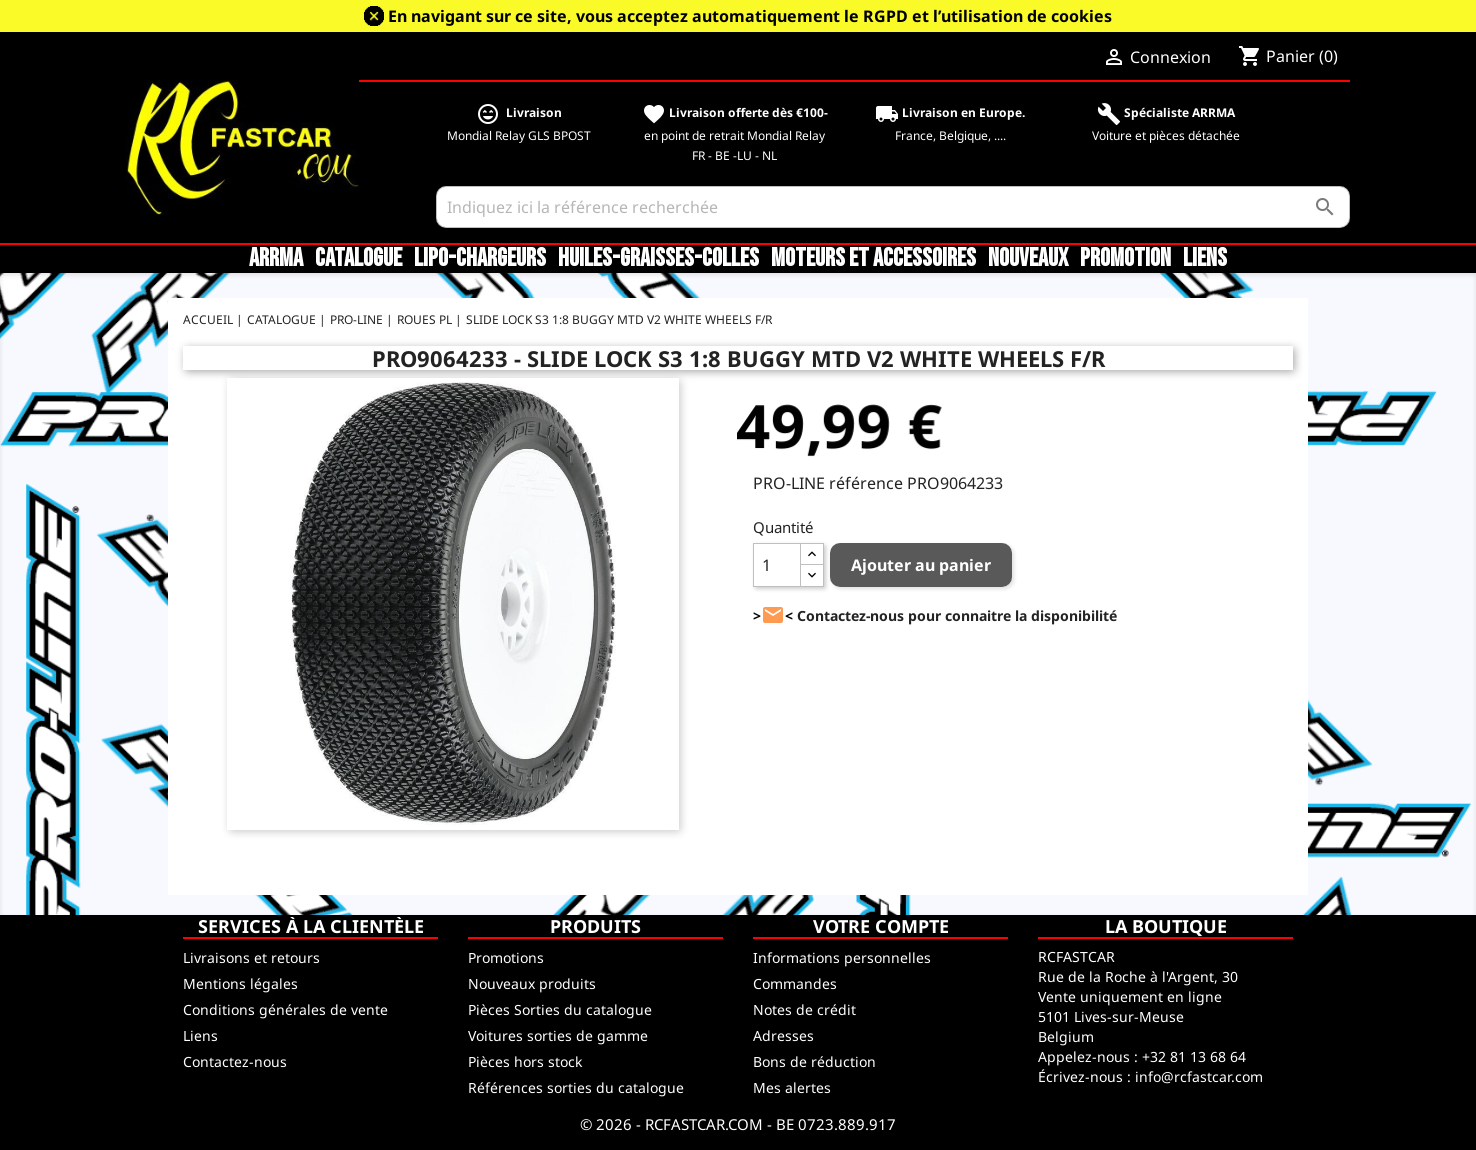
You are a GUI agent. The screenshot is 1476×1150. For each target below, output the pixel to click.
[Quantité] (777, 565)
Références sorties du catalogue (576, 1087)
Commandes (795, 983)
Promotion (1125, 259)
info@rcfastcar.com (1199, 1076)
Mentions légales (240, 983)
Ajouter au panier (921, 565)
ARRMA (276, 259)
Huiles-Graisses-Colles (658, 259)
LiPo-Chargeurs (480, 259)
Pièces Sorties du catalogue (560, 1009)
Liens (1205, 259)
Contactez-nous (235, 1061)
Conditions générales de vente (285, 1009)
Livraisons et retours (251, 957)
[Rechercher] (893, 207)
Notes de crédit (804, 1009)
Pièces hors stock (525, 1061)
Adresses (783, 1035)
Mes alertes (792, 1087)
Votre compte (881, 926)
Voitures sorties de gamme (558, 1035)
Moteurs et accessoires (873, 259)
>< (773, 615)
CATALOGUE (358, 259)
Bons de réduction (814, 1061)
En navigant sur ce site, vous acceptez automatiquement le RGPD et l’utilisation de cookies (750, 16)
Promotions (506, 957)
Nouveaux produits (532, 983)
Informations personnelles (842, 957)
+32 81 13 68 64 (1194, 1056)
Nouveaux (1028, 259)
